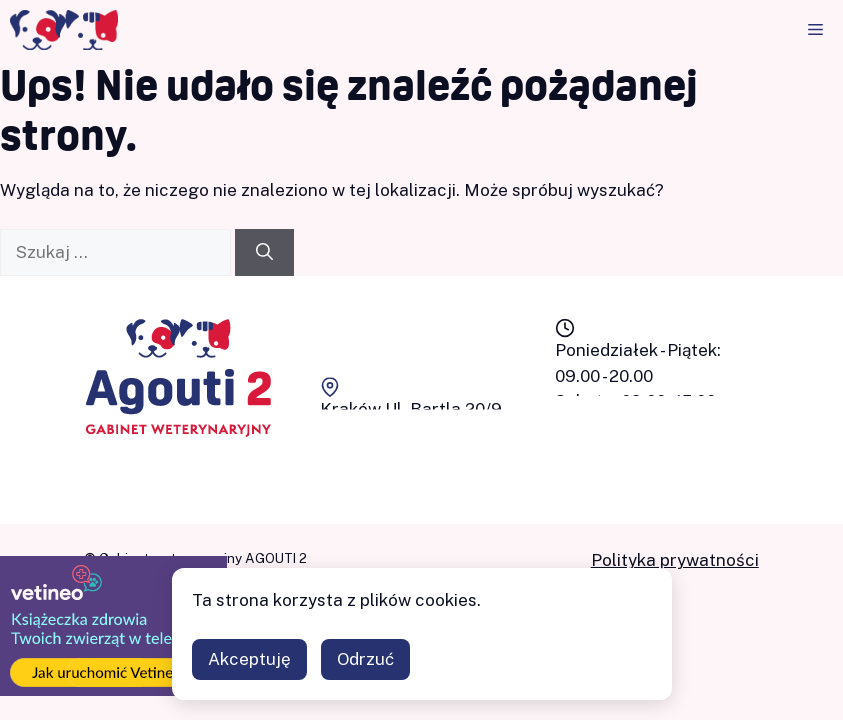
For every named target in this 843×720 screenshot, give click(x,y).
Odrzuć (365, 659)
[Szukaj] (264, 253)
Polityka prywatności (675, 560)
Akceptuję (249, 659)
